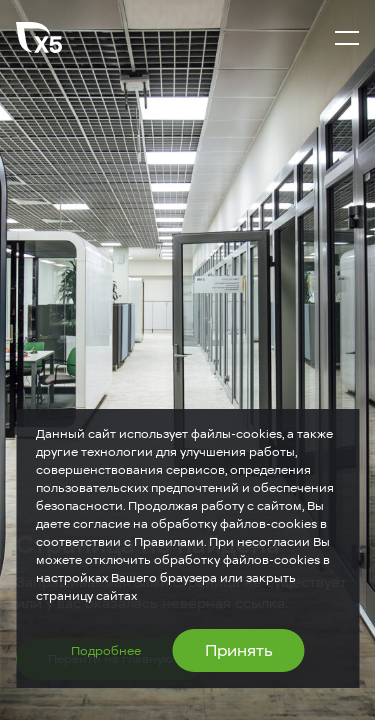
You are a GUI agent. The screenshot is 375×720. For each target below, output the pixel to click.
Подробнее (106, 651)
